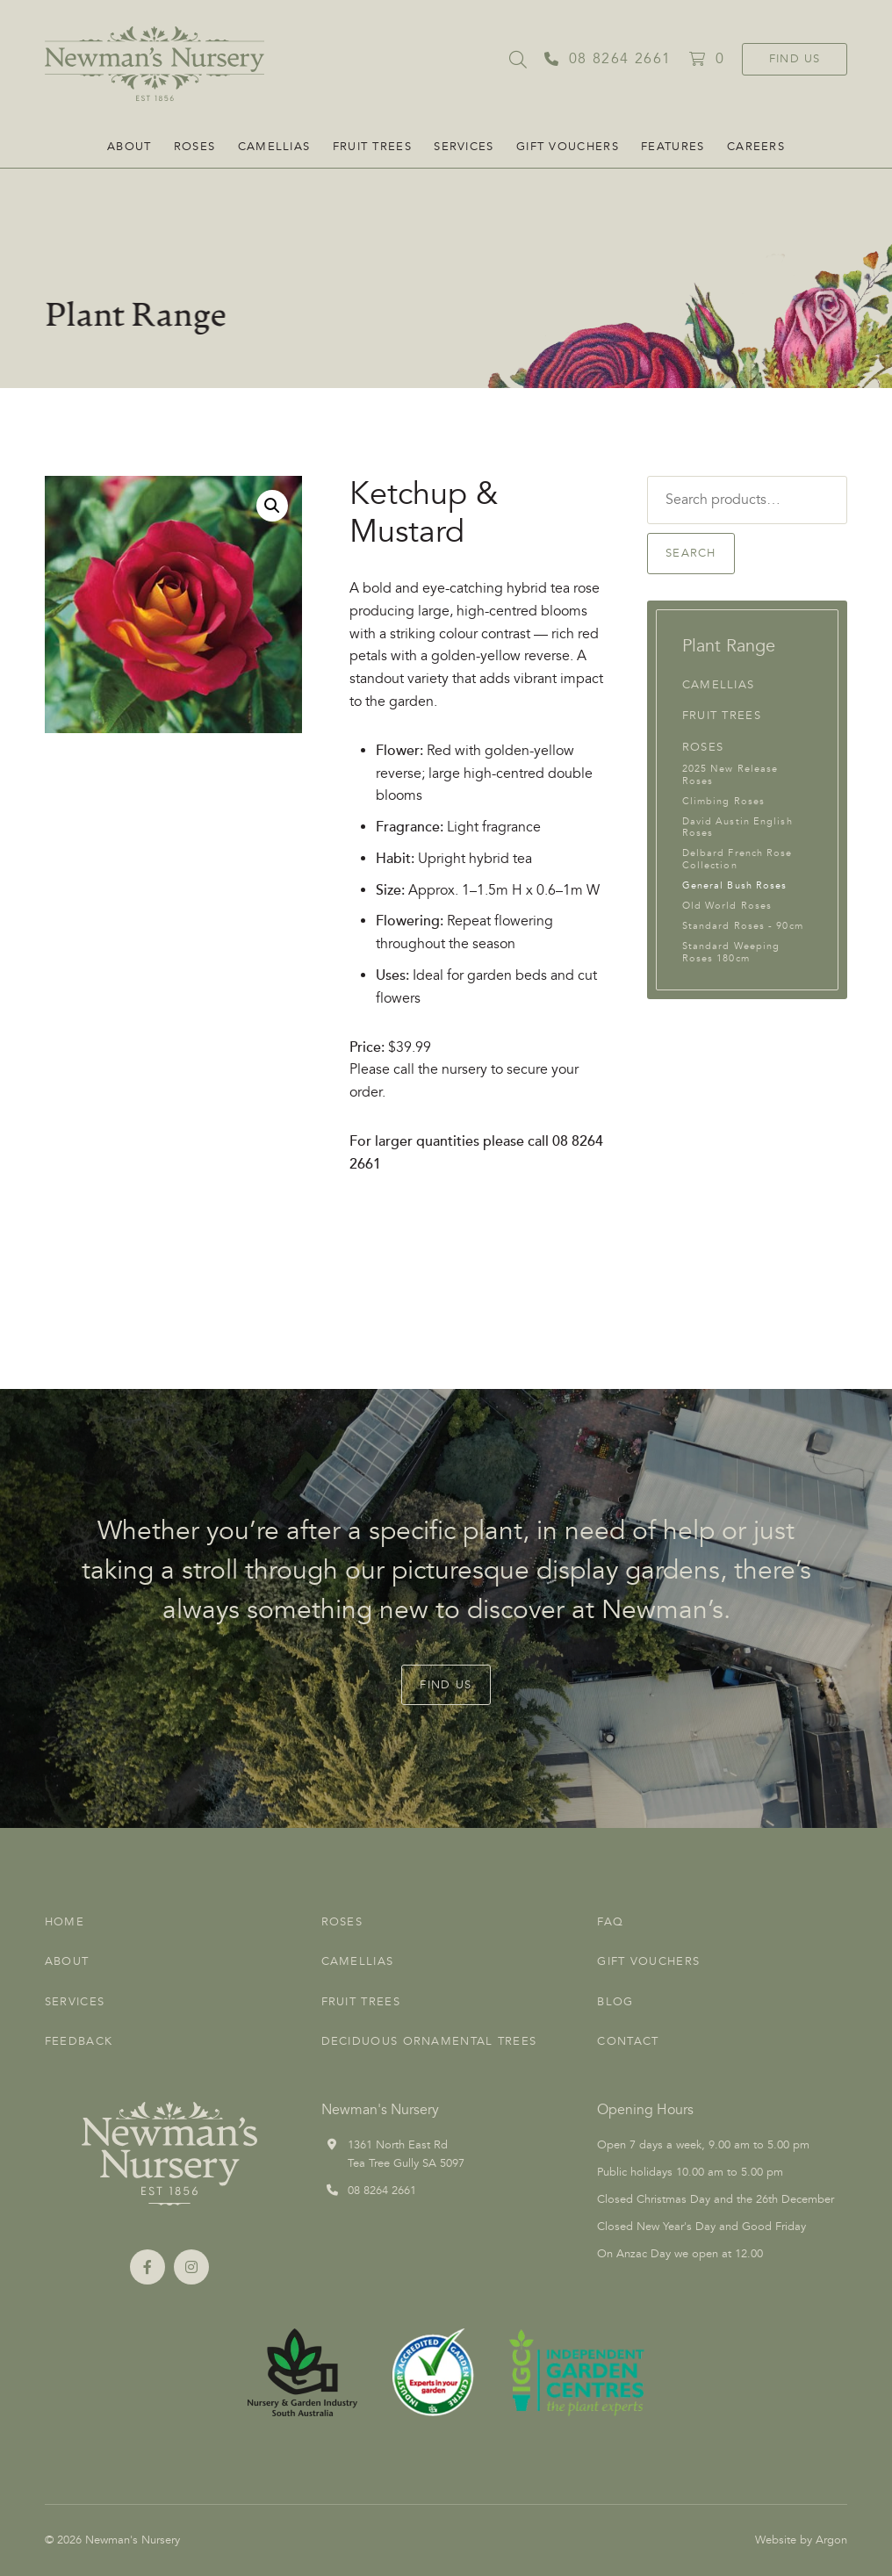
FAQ (610, 1922)
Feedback (78, 2041)
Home (64, 1922)
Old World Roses (727, 905)
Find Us (795, 59)
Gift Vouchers (567, 147)
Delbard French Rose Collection (737, 858)
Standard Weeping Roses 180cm (731, 951)
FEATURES (672, 147)
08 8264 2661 (382, 2191)
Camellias (274, 147)
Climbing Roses (723, 801)
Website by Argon (801, 2540)
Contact (627, 2041)
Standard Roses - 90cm (742, 926)
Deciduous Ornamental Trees (429, 2041)
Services (463, 147)
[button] (272, 506)
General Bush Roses (735, 885)
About (129, 147)
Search (690, 553)
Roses (195, 147)
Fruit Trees (372, 147)
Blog (615, 2002)
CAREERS (756, 147)
